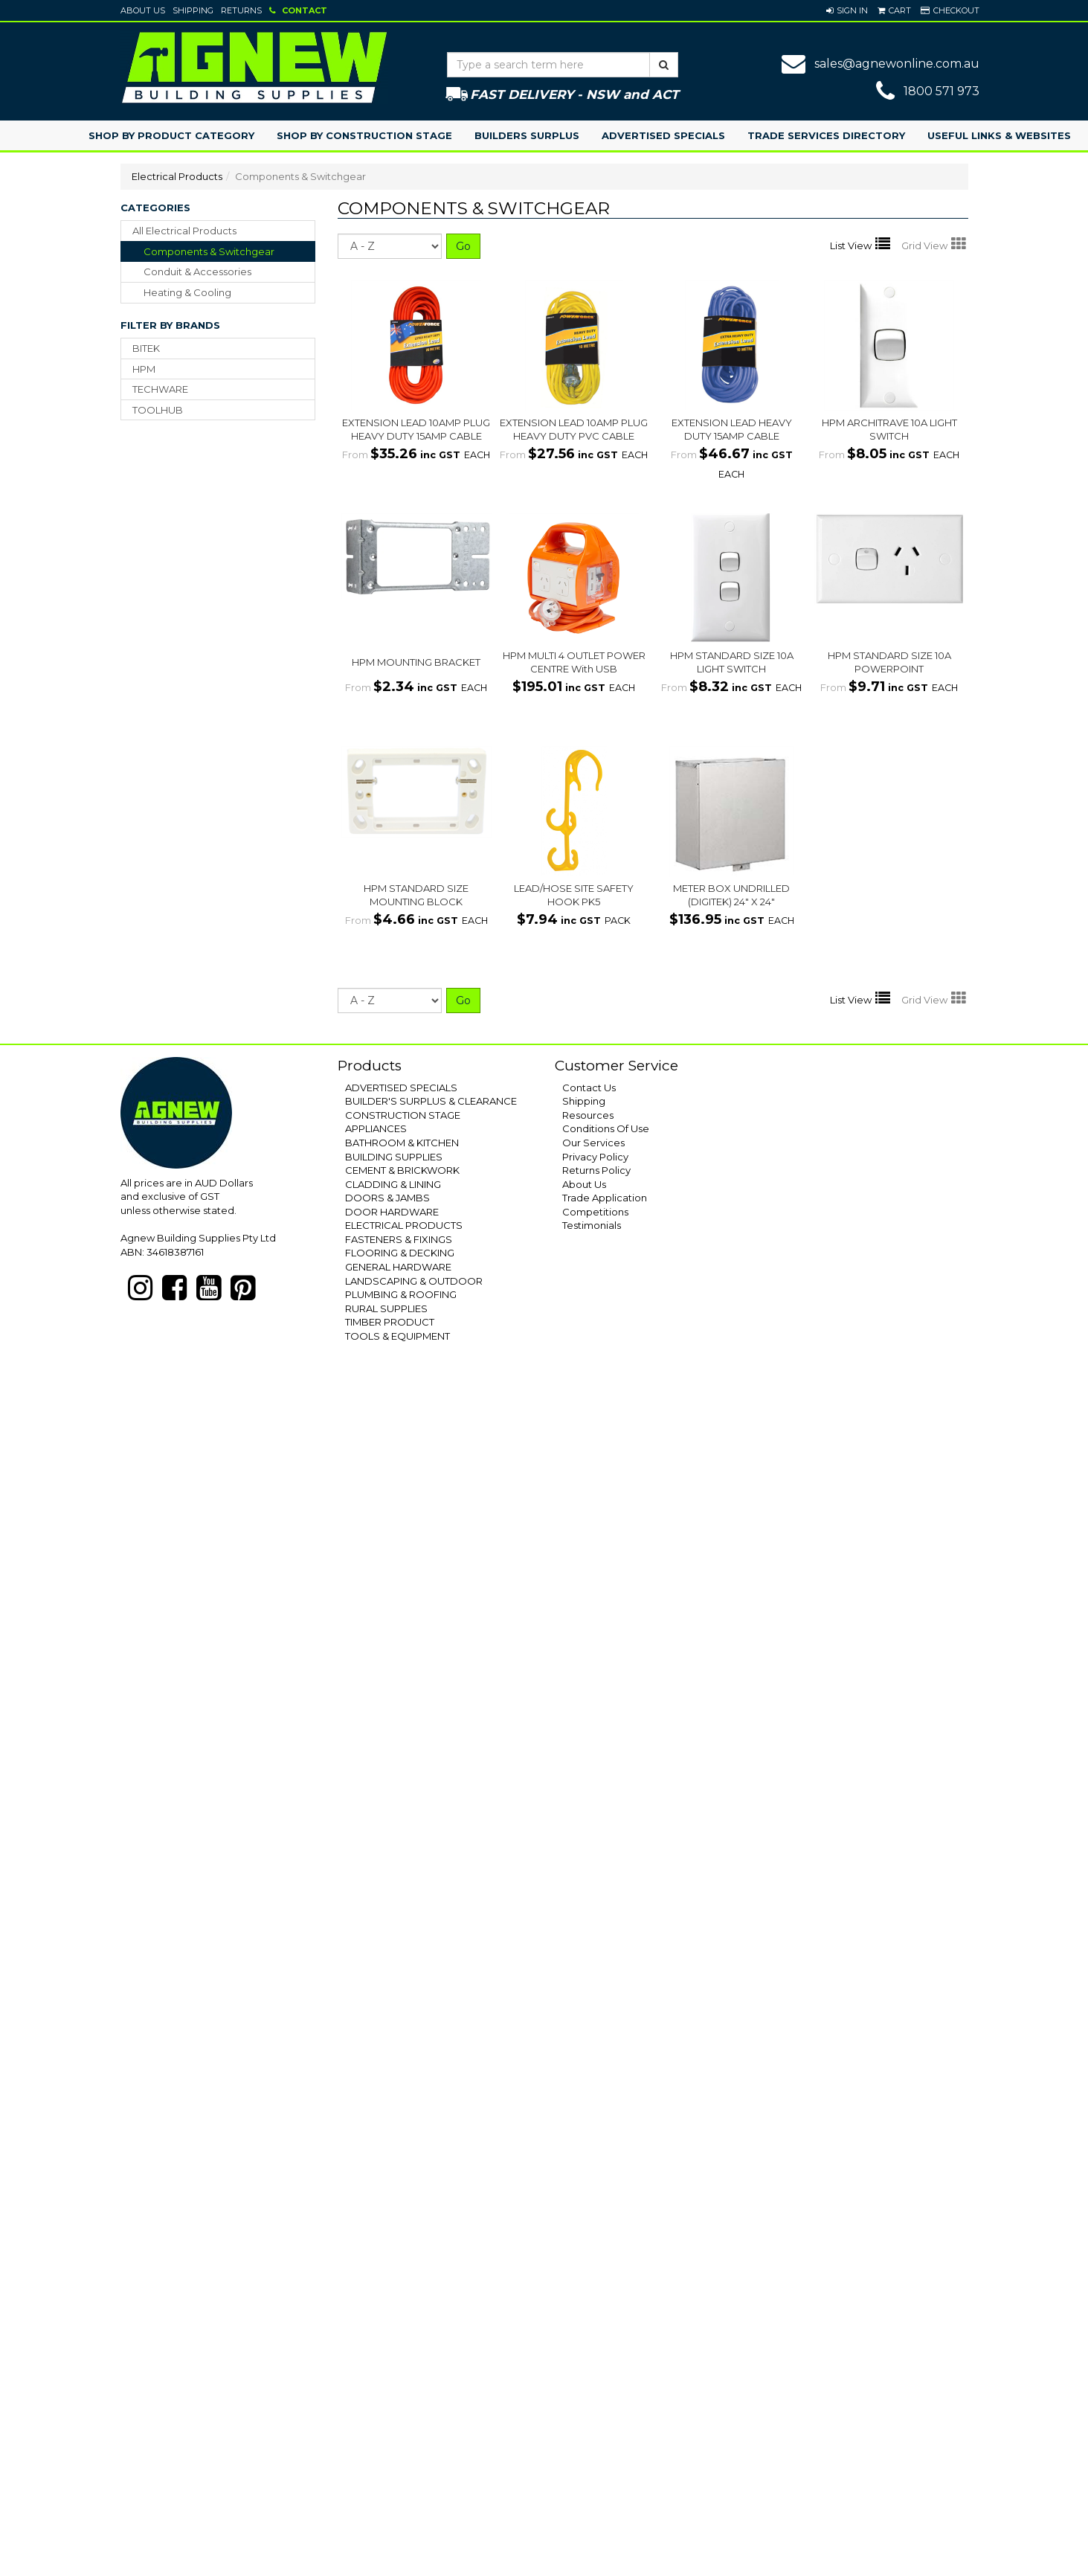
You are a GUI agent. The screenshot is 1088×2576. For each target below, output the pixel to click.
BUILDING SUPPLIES (393, 1157)
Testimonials (591, 1225)
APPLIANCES (376, 1128)
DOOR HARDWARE (392, 1212)
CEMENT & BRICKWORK (402, 1170)
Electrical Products (177, 176)
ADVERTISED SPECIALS (401, 1087)
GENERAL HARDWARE (398, 1267)
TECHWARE (160, 389)
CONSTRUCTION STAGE (402, 1115)
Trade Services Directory (826, 135)
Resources (588, 1115)
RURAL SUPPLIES (386, 1308)
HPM (143, 369)
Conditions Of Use (605, 1128)
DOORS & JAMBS (387, 1198)
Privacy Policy (595, 1157)
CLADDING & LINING (393, 1184)
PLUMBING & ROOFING (401, 1294)
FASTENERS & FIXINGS (398, 1239)
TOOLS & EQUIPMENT (397, 1336)
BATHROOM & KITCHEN (402, 1143)
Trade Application (604, 1198)
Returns (241, 10)
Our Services (593, 1143)
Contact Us (589, 1087)
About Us (142, 10)
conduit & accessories (197, 271)
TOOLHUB (157, 410)
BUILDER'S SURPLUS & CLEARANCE (431, 1101)
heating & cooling (187, 292)
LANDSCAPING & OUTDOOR (414, 1281)
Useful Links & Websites (999, 135)
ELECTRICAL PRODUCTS (404, 1225)
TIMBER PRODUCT (389, 1322)
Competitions (595, 1212)
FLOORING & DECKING (399, 1253)
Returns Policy (596, 1170)
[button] (847, 10)
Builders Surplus (526, 135)
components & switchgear (209, 251)
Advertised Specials (663, 135)
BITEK (146, 348)
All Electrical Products (184, 231)
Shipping (193, 10)
